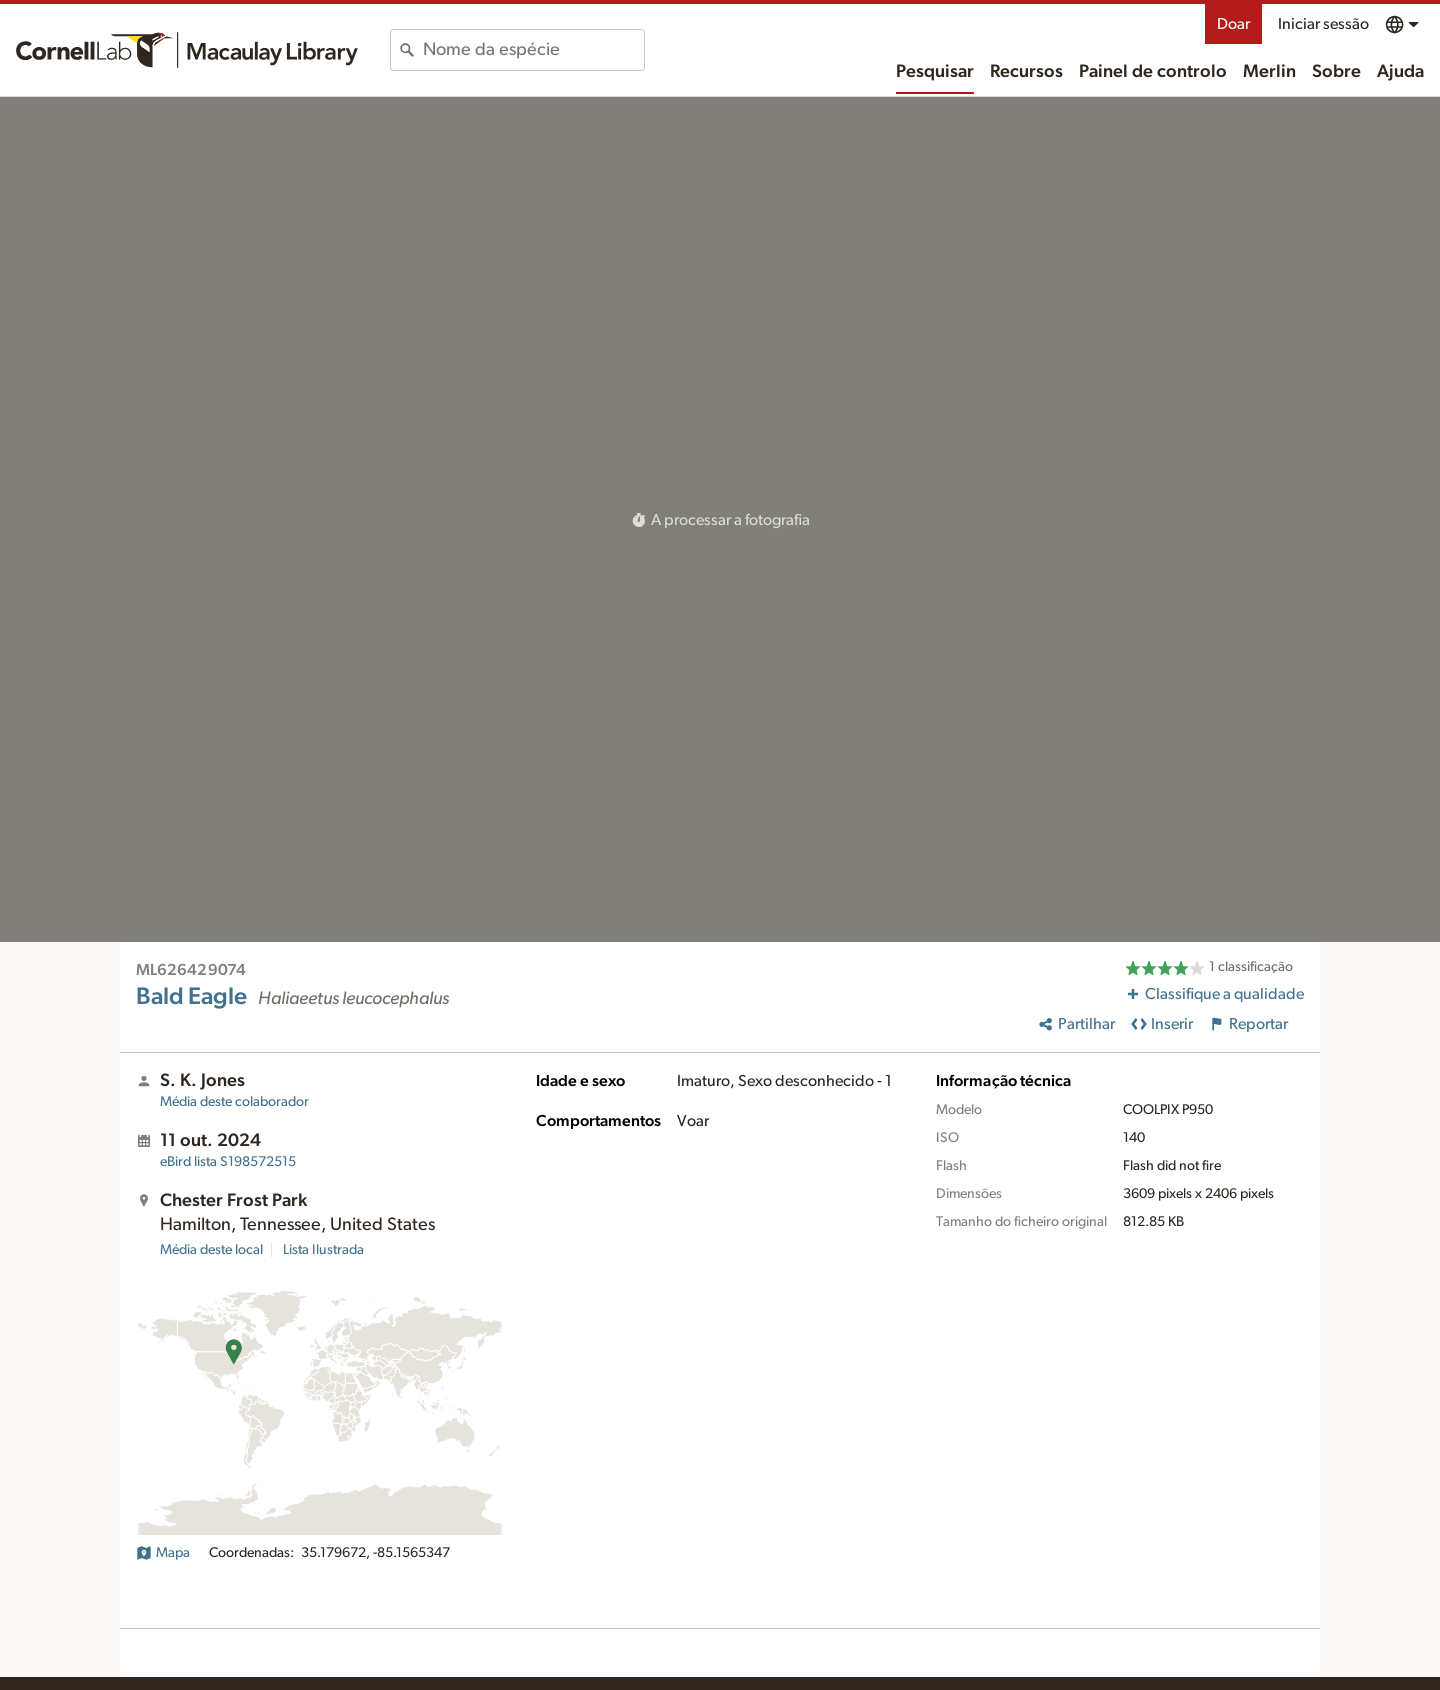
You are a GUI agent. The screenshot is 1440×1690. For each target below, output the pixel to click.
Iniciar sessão (1323, 24)
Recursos (1026, 72)
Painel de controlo (1153, 72)
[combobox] (533, 50)
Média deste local (211, 1250)
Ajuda (1400, 72)
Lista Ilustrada (323, 1250)
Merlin (1269, 72)
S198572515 (228, 1162)
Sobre (1336, 72)
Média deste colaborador (234, 1102)
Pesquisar (935, 72)
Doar (1233, 24)
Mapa (163, 1553)
